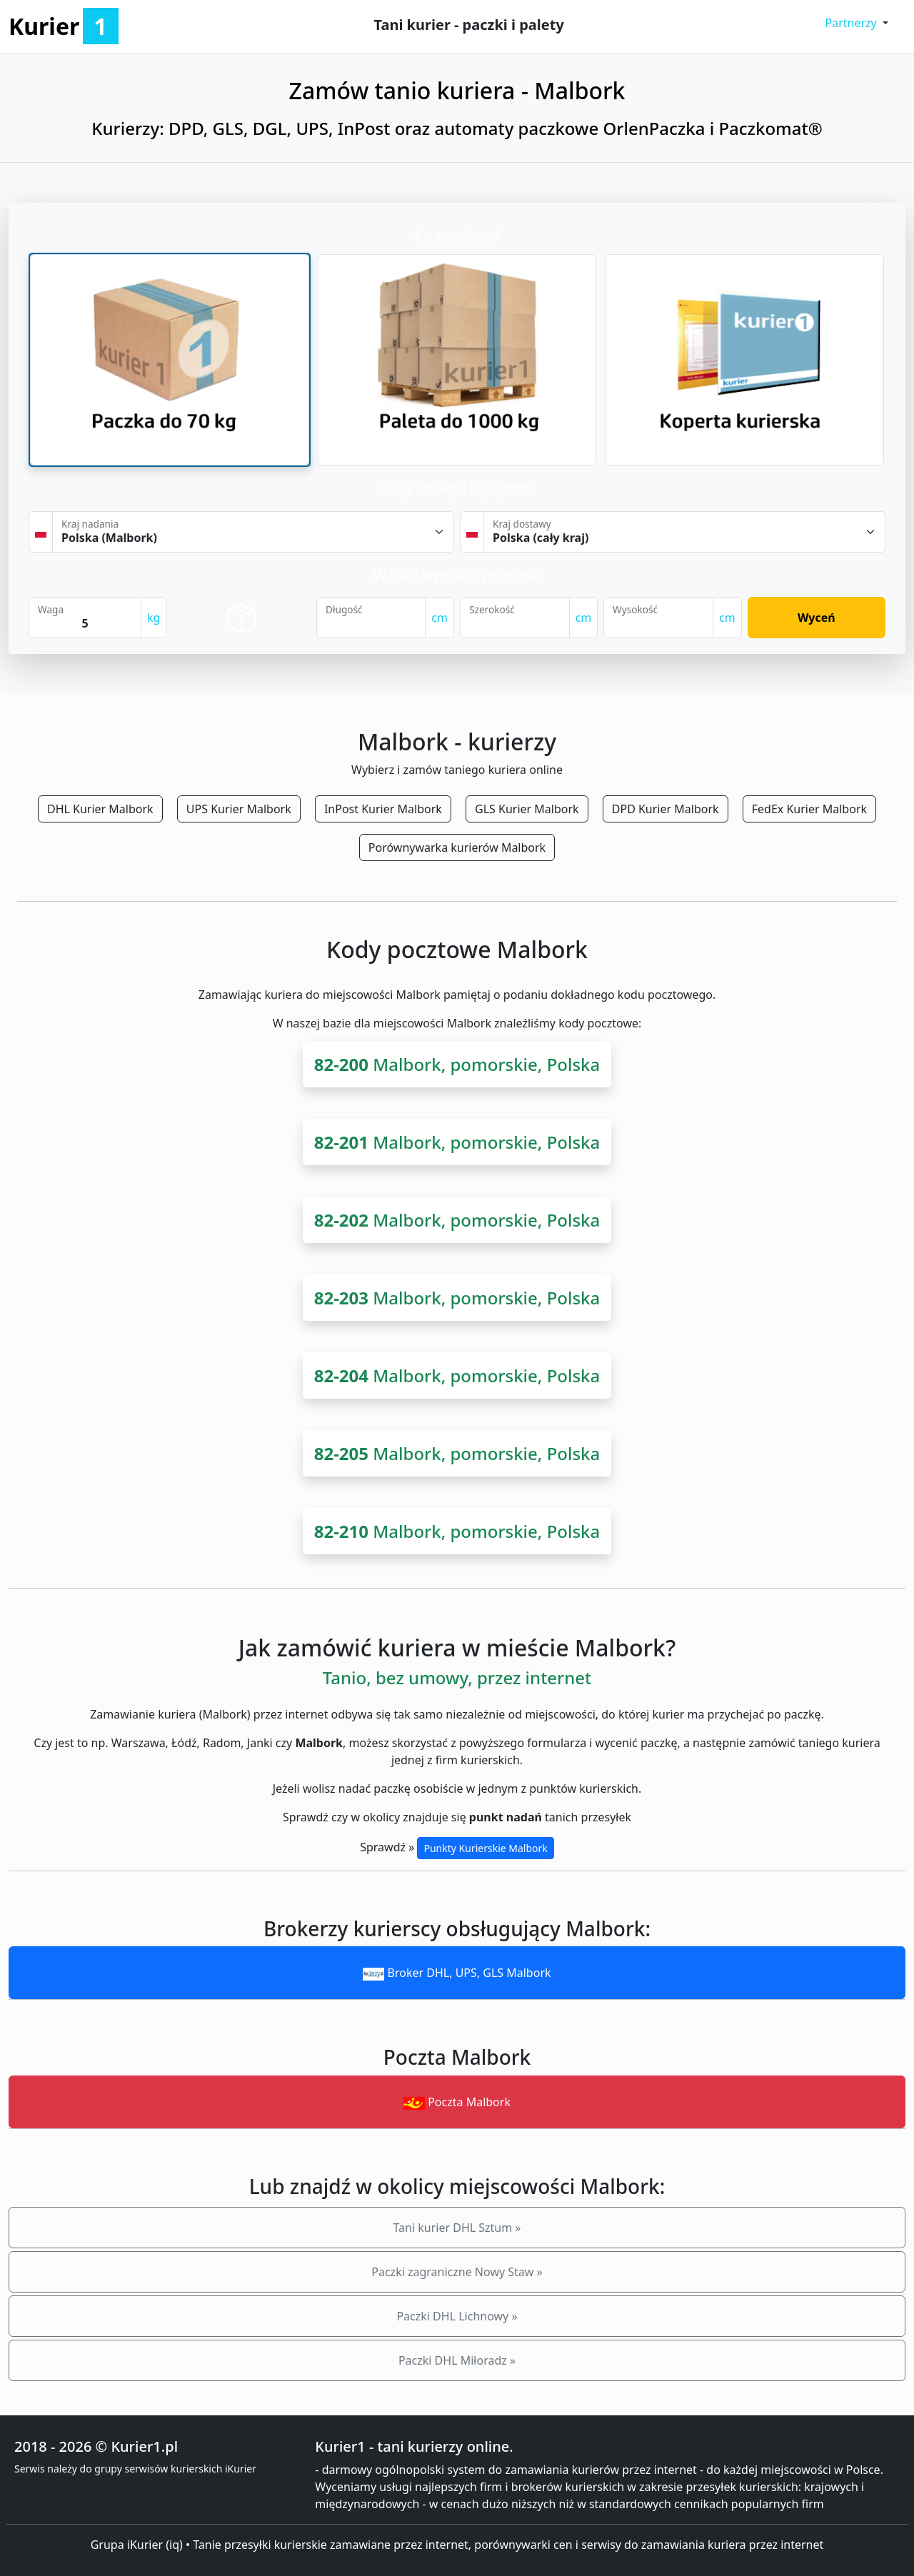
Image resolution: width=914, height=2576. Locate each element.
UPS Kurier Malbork (238, 809)
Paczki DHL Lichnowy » (456, 2316)
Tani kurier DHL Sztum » (457, 2227)
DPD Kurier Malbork (665, 809)
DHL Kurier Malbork (100, 809)
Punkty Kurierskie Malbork (485, 1848)
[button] (856, 23)
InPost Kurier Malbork (383, 809)
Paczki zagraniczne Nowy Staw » (456, 2272)
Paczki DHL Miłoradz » (457, 2360)
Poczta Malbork (457, 2102)
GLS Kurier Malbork (527, 809)
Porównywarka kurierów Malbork (457, 847)
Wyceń (816, 617)
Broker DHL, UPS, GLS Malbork (457, 1973)
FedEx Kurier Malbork (809, 809)
